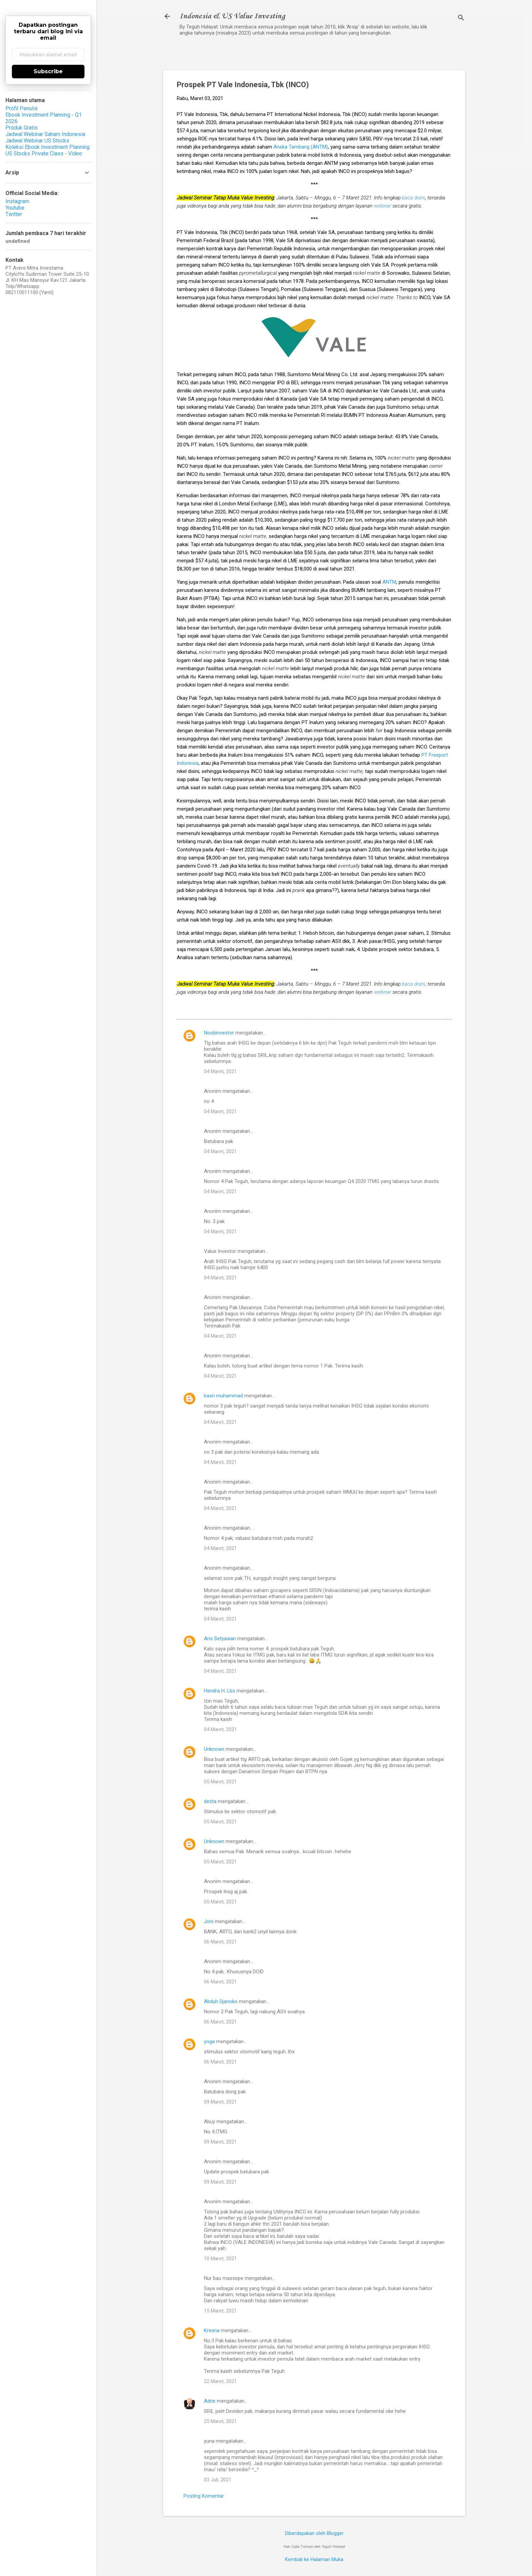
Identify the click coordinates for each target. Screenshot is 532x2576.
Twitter (13, 214)
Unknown (214, 1749)
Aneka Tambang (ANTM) (300, 147)
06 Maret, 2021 (220, 1942)
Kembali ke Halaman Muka (314, 2559)
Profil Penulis (21, 108)
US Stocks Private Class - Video (43, 153)
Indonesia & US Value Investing (232, 16)
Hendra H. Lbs (219, 1691)
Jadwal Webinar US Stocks (37, 140)
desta (210, 1801)
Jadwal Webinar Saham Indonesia (45, 134)
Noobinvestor (219, 1033)
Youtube (14, 208)
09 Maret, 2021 (220, 2102)
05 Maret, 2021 (220, 1782)
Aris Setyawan (220, 1638)
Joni (208, 1921)
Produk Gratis (21, 127)
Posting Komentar (204, 2496)
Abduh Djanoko (221, 2001)
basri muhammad (223, 1396)
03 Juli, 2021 (217, 2480)
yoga (209, 2041)
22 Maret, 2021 (220, 2381)
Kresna (212, 2330)
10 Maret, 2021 (220, 2258)
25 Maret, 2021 (220, 2421)
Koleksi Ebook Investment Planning (47, 147)
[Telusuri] (461, 18)
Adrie (209, 2401)
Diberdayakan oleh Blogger (314, 2533)
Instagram (17, 201)
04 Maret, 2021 (220, 1071)
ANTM (389, 582)
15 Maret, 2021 (220, 2311)
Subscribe (48, 71)
